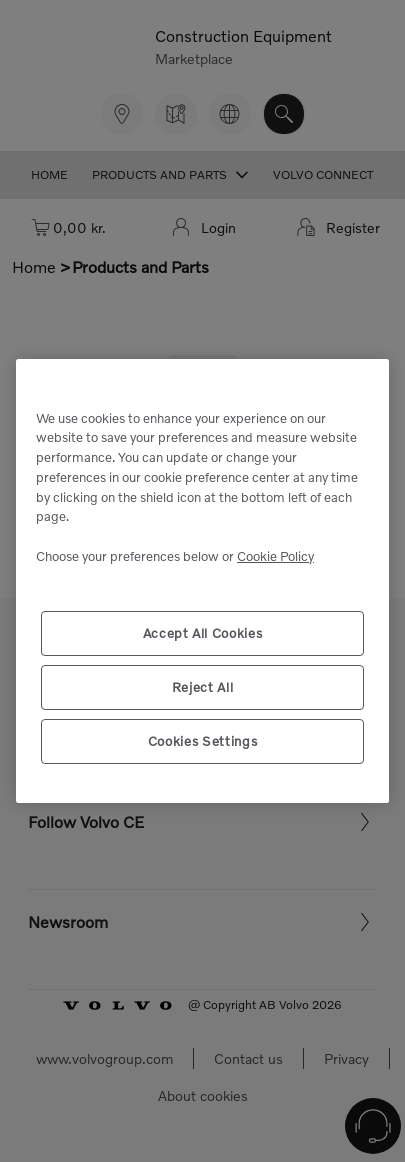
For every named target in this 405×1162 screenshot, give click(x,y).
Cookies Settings (203, 741)
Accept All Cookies (203, 633)
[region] (202, 581)
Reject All (203, 687)
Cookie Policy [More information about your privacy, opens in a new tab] (275, 556)
